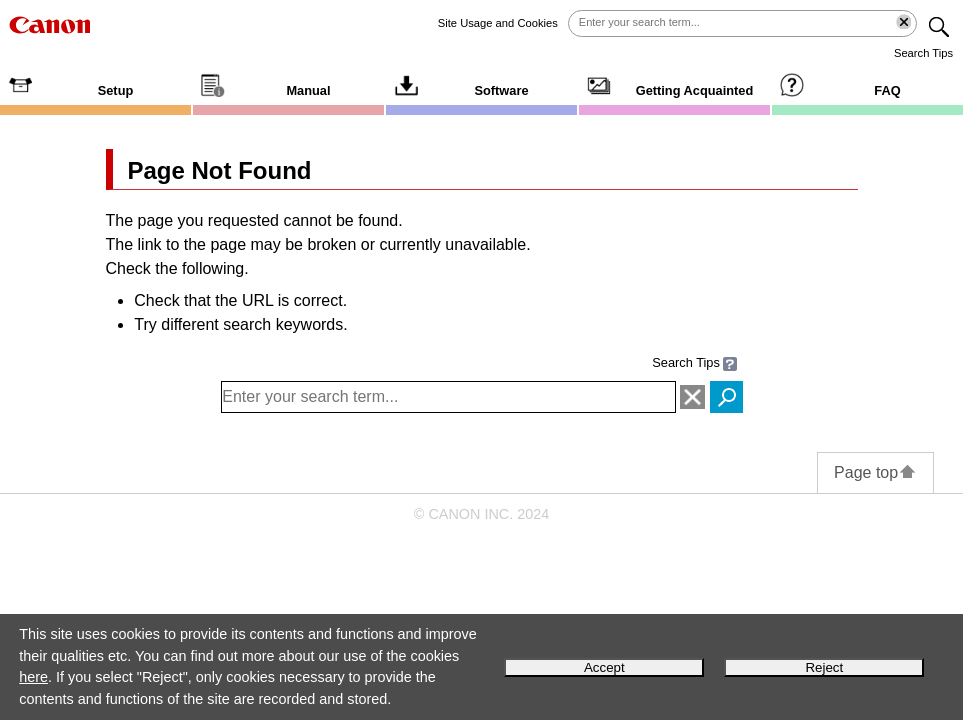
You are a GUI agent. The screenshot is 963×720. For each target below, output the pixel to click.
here (33, 677)
